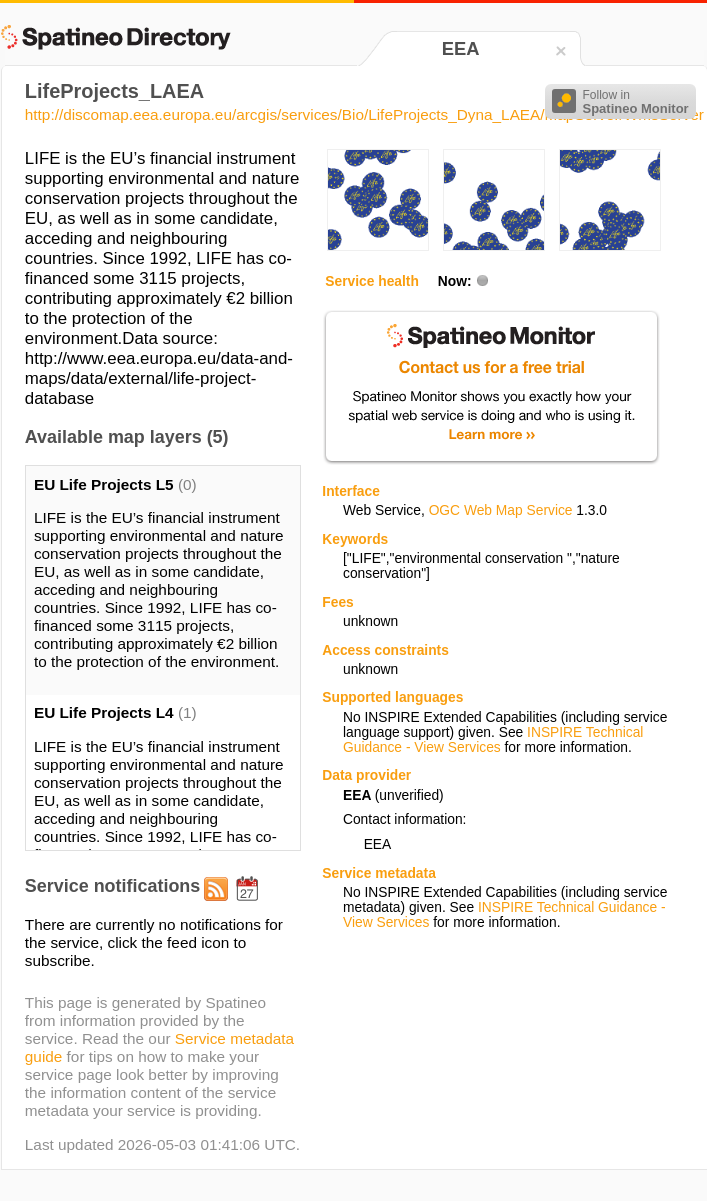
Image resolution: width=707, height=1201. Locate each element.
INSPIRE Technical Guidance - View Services (493, 740)
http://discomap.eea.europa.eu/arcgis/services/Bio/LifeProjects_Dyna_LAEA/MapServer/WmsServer (364, 114)
